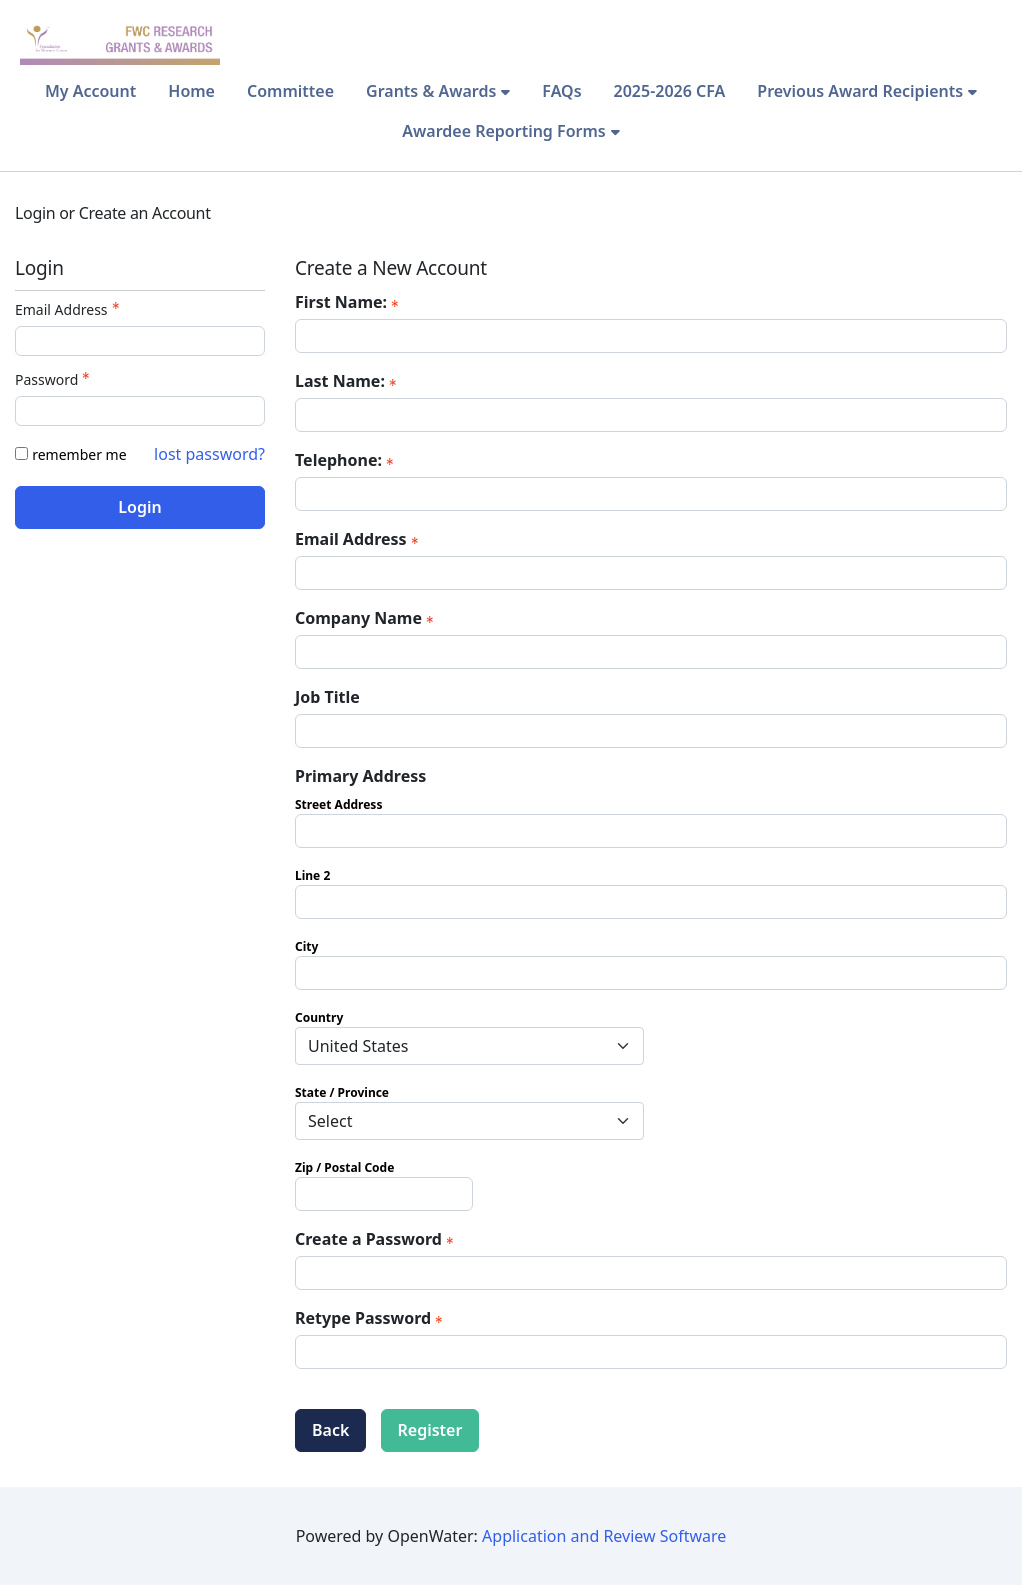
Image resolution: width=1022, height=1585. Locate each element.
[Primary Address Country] (469, 1046)
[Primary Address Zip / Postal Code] (384, 1194)
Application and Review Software (604, 1536)
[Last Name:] (651, 415)
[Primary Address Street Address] (651, 831)
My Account (90, 91)
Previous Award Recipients (860, 91)
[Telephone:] (651, 494)
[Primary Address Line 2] (651, 902)
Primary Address (360, 776)
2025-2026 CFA (670, 91)
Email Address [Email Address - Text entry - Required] (69, 309)
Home (191, 91)
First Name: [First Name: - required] (349, 302)
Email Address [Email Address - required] (359, 539)
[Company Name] (651, 652)
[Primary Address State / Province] (469, 1121)
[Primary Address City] (651, 973)
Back (330, 1430)
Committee (290, 91)
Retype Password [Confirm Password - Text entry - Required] (371, 1318)
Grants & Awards (431, 91)
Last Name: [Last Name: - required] (348, 381)
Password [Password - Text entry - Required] (54, 379)
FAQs (561, 91)
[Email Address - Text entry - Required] (140, 341)
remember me (79, 454)
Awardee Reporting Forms (503, 131)
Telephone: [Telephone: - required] (346, 460)
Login (139, 507)
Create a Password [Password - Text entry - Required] (376, 1239)
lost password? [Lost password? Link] (209, 454)
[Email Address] (651, 573)
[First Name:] (651, 336)
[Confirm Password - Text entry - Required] (651, 1352)
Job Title (327, 697)
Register (430, 1430)
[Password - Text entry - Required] (140, 411)
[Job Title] (651, 731)
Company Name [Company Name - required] (366, 618)
